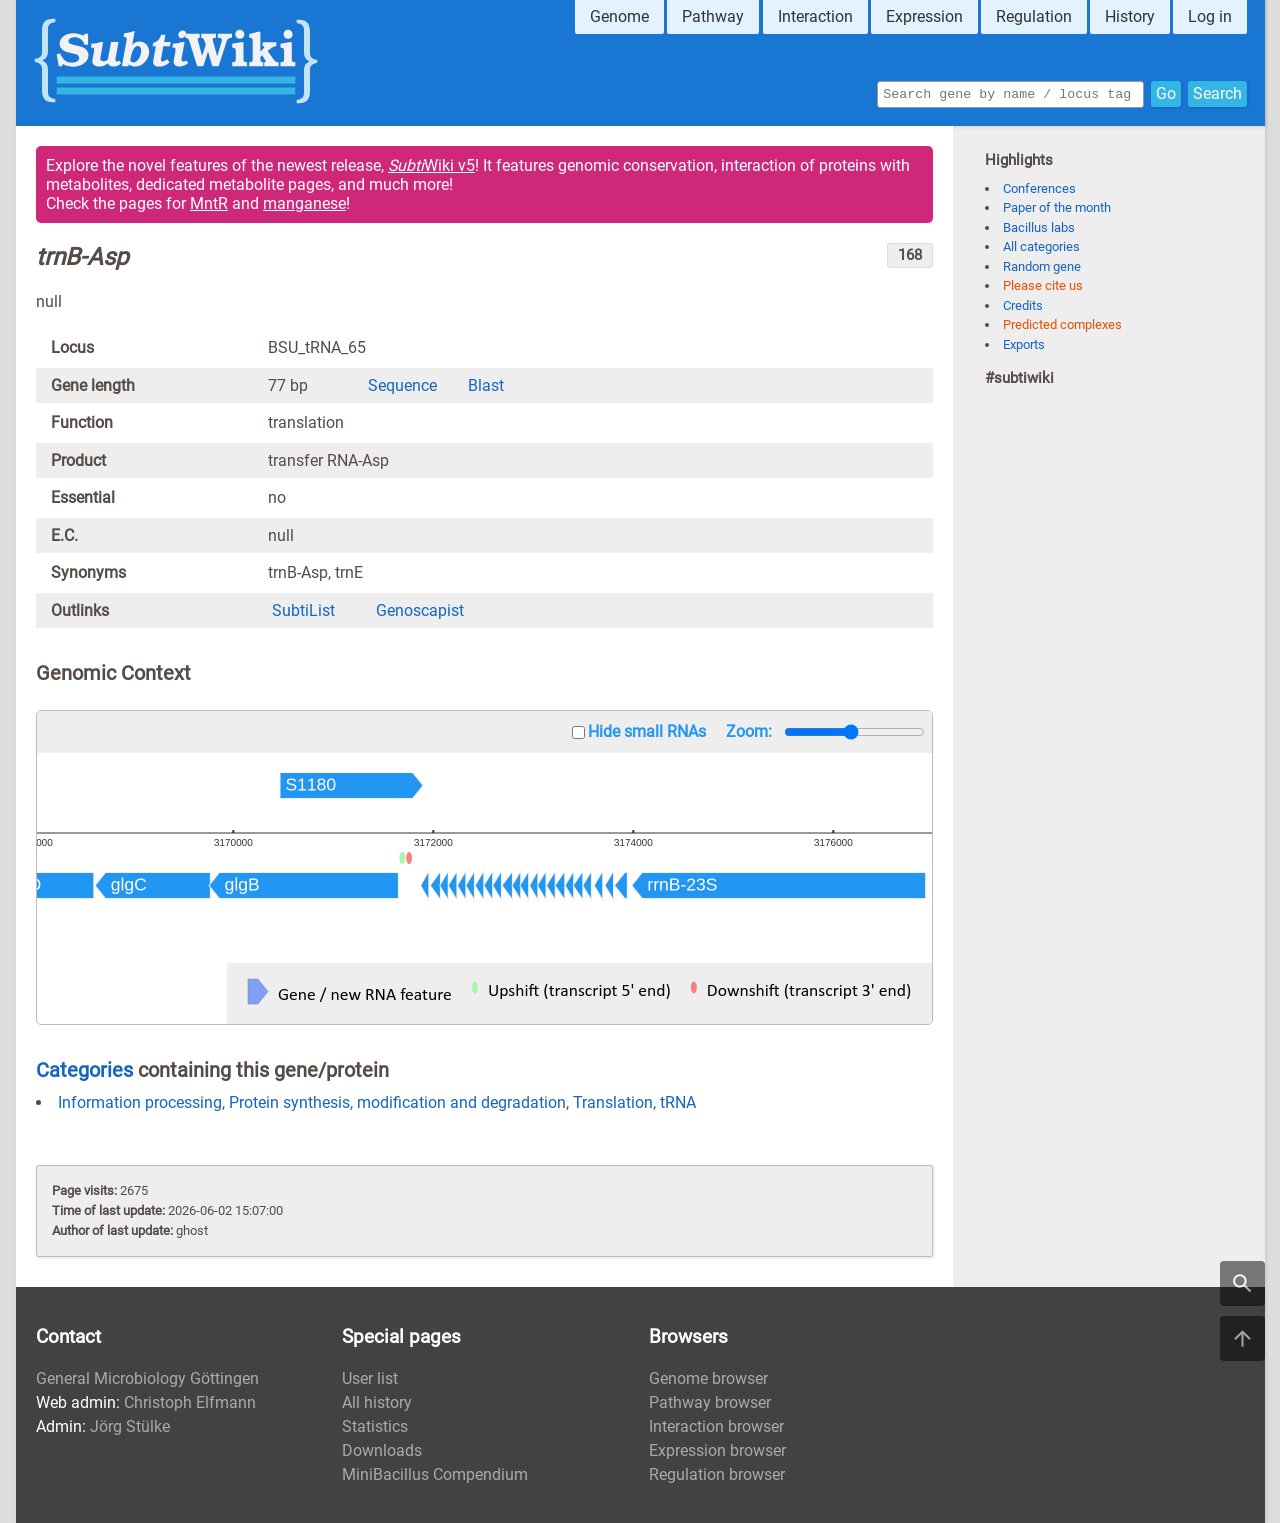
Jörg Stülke (130, 1426)
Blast (486, 385)
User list (370, 1378)
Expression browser (717, 1450)
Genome (619, 16)
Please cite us (1043, 285)
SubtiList (303, 610)
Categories (84, 1070)
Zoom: (749, 731)
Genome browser (708, 1378)
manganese (304, 203)
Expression (924, 16)
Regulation (1034, 16)
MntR (209, 203)
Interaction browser (716, 1426)
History (1130, 16)
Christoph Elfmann (190, 1402)
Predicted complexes (1062, 324)
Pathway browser (710, 1402)
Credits (1023, 305)
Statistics (375, 1426)
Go (1166, 92)
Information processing (140, 1102)
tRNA (678, 1102)
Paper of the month (1057, 207)
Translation (613, 1102)
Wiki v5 (431, 165)
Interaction (815, 16)
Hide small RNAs (647, 731)
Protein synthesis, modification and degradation (397, 1102)
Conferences (1039, 188)
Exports (1024, 344)
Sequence (402, 385)
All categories (1041, 246)
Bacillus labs (1039, 227)
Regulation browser (717, 1474)
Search (1217, 92)
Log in (1210, 16)
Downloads (382, 1450)
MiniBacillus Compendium (435, 1474)
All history (377, 1402)
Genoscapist (420, 610)
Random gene (1042, 266)
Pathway (713, 16)
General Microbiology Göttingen (147, 1378)
